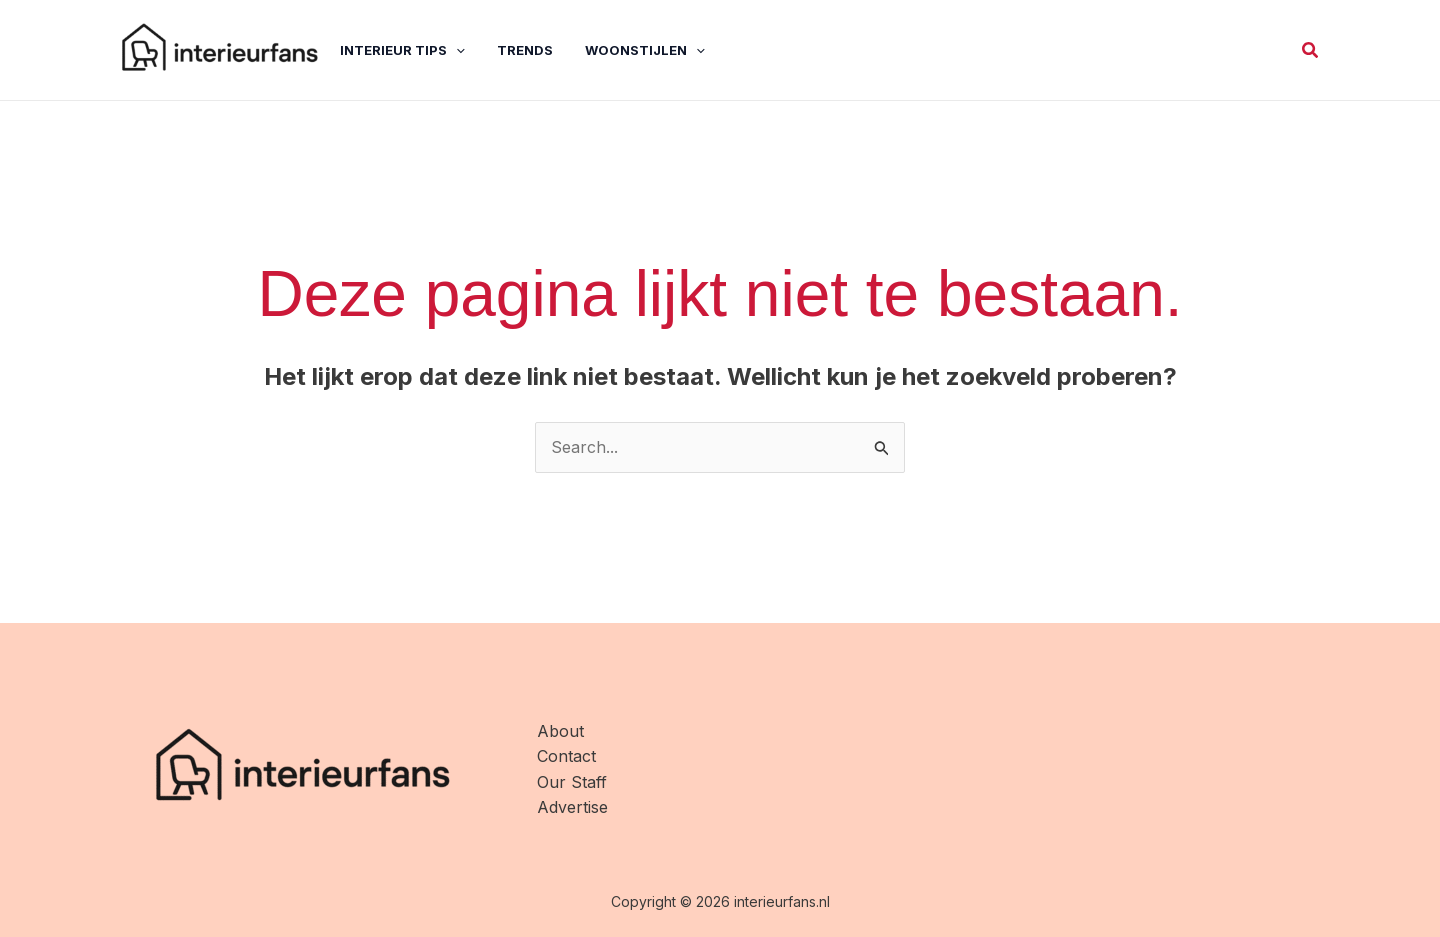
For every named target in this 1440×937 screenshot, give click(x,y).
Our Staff (572, 782)
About (560, 731)
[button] (1311, 50)
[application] (456, 50)
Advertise (572, 807)
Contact (566, 756)
